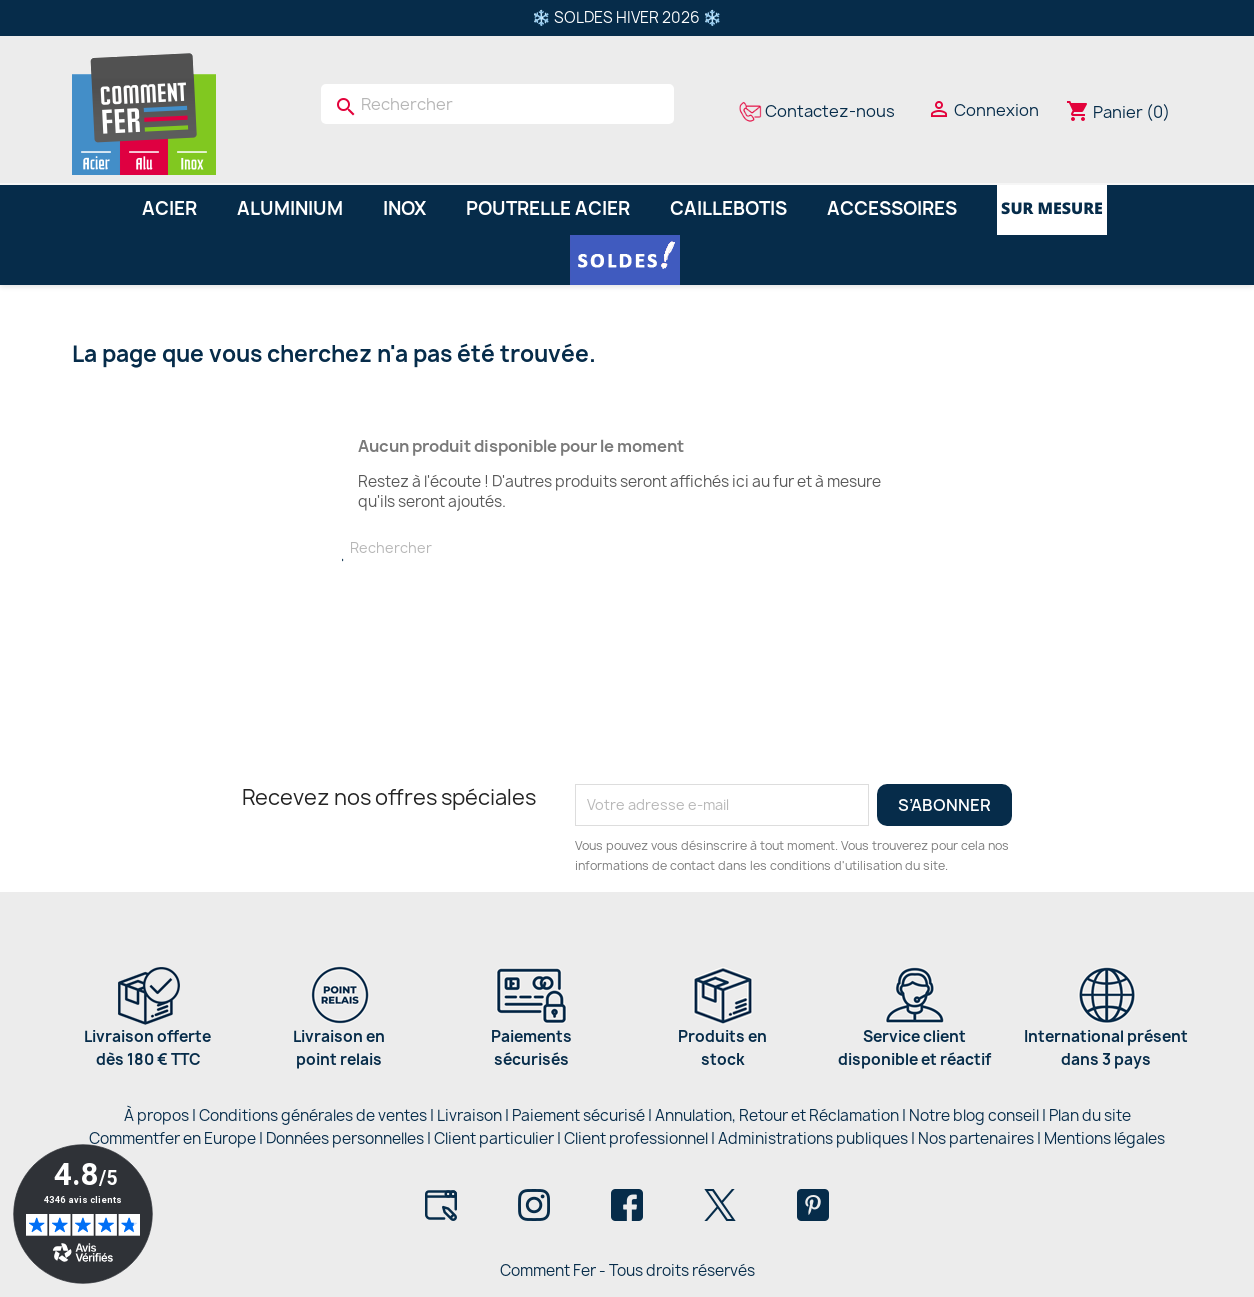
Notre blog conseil (974, 1115)
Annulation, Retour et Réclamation (777, 1115)
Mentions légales (1104, 1138)
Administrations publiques (813, 1138)
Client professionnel (636, 1138)
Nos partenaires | (981, 1138)
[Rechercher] (497, 104)
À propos (156, 1115)
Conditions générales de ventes (313, 1115)
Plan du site (1090, 1115)
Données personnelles (345, 1138)
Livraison (469, 1115)
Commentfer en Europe (172, 1138)
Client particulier (494, 1138)
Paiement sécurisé (578, 1115)
